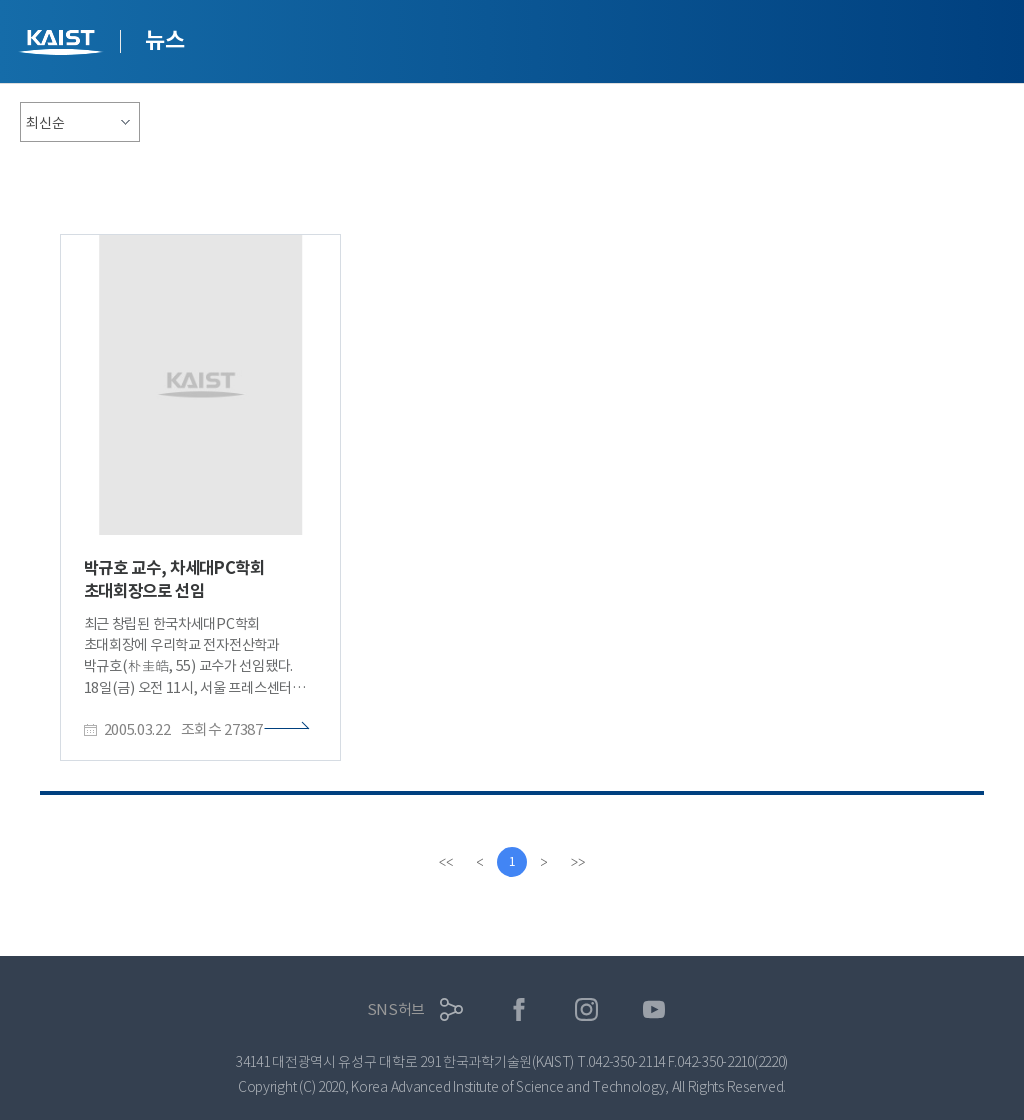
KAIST (63, 44)
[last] (578, 862)
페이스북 (519, 1009)
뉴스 (164, 40)
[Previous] (480, 862)
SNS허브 (396, 1009)
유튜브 (654, 1009)
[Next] (544, 862)
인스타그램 (586, 1009)
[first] (446, 862)
